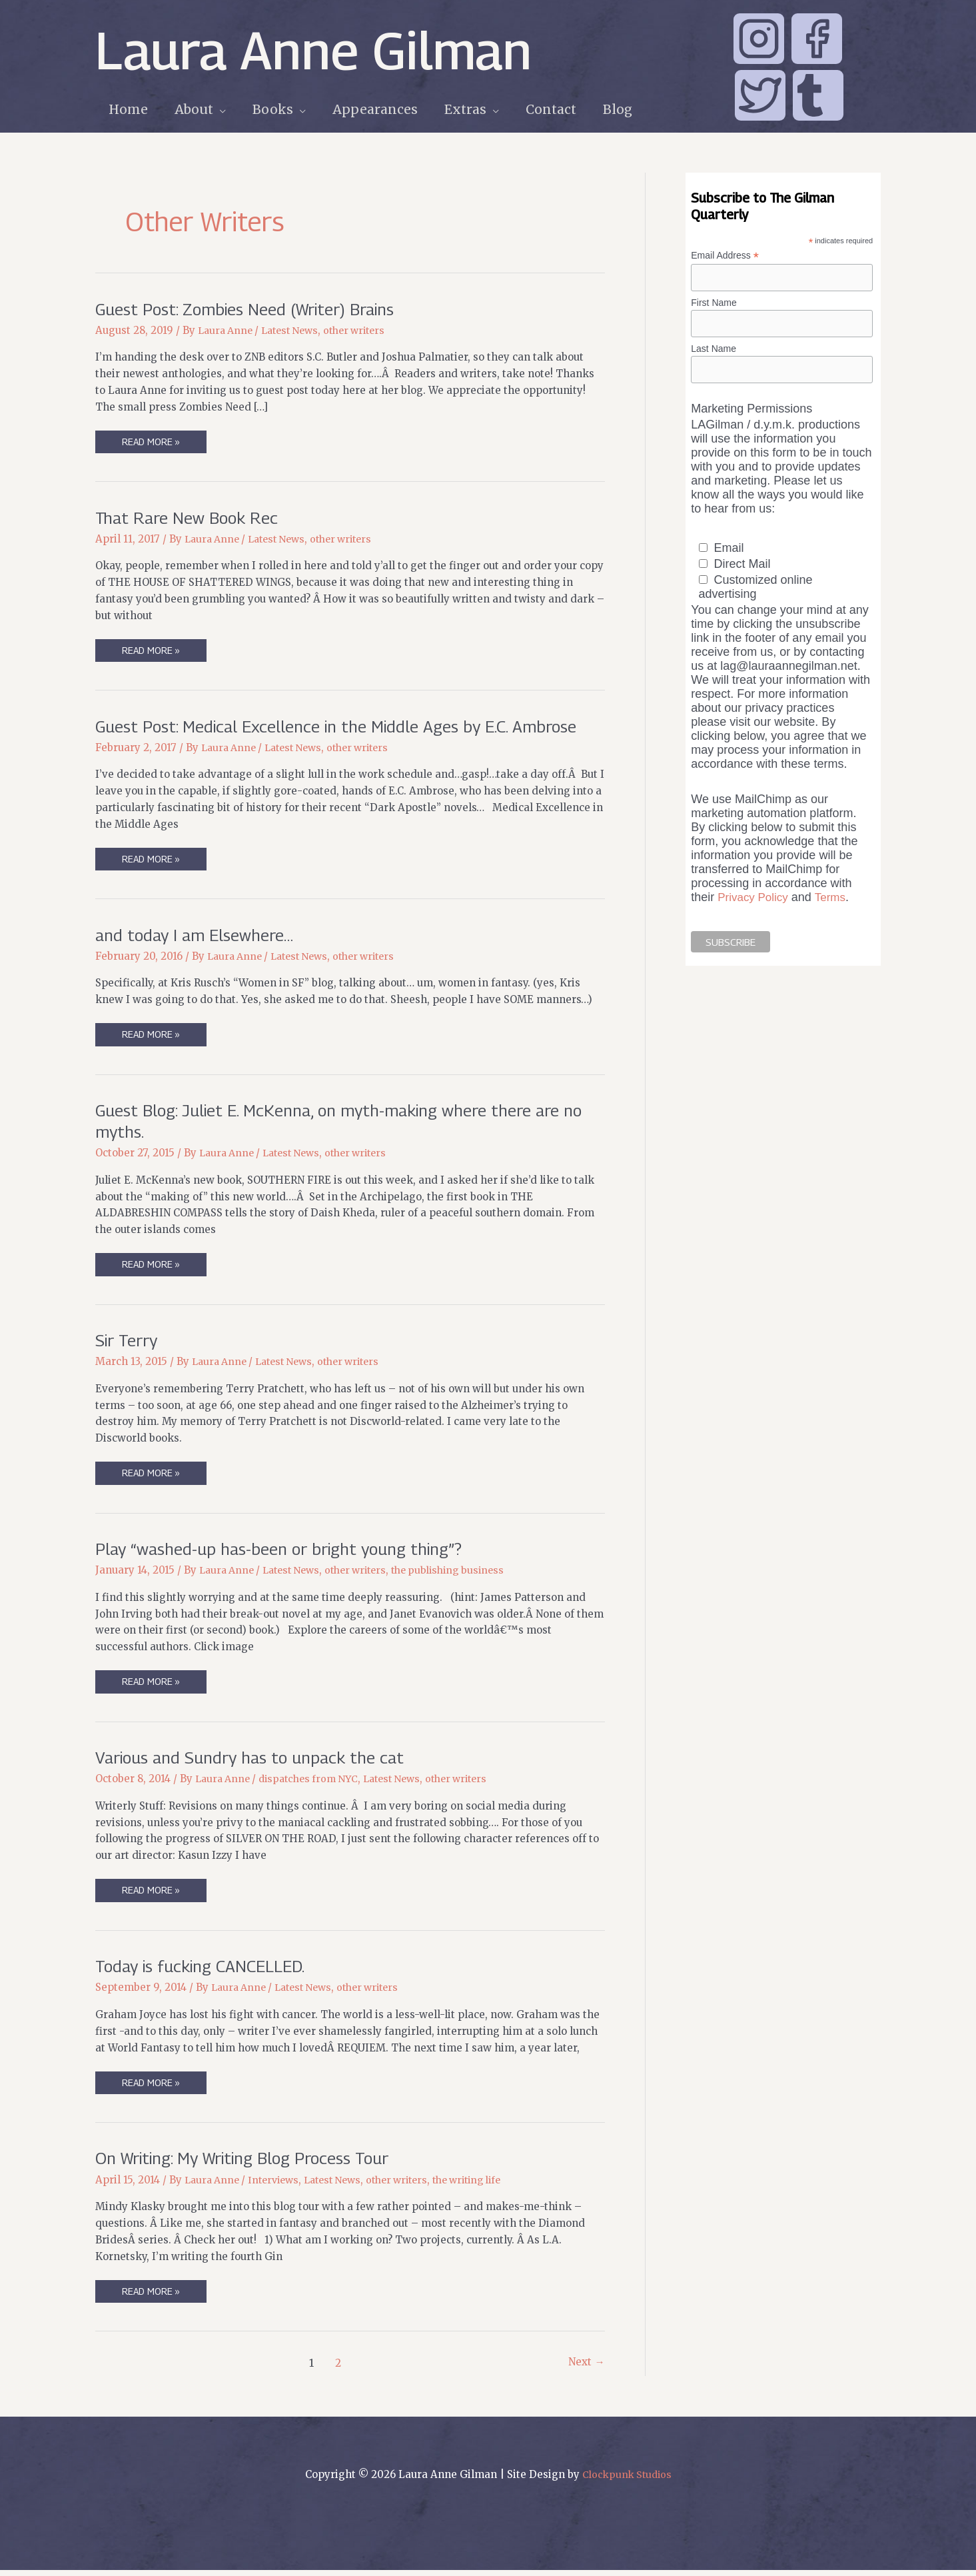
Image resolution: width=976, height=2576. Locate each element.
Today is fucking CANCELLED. (205, 1970)
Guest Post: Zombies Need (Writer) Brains (253, 309)
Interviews (279, 2185)
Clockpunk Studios (627, 2480)
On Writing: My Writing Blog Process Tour (251, 2163)
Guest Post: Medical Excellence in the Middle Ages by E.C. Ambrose (347, 726)
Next (586, 2368)
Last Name (713, 350)
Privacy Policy (755, 899)
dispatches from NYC (316, 1782)
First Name (713, 303)
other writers (366, 330)
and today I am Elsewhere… (198, 936)
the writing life (490, 2185)
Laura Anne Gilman (313, 50)
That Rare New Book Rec (190, 517)
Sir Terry (128, 1343)
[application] (217, 109)
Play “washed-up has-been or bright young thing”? (286, 1552)
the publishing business (466, 1574)
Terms (835, 899)
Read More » (151, 444)
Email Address (725, 255)
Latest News (297, 330)
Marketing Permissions (751, 412)
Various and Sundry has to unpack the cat (255, 1761)
